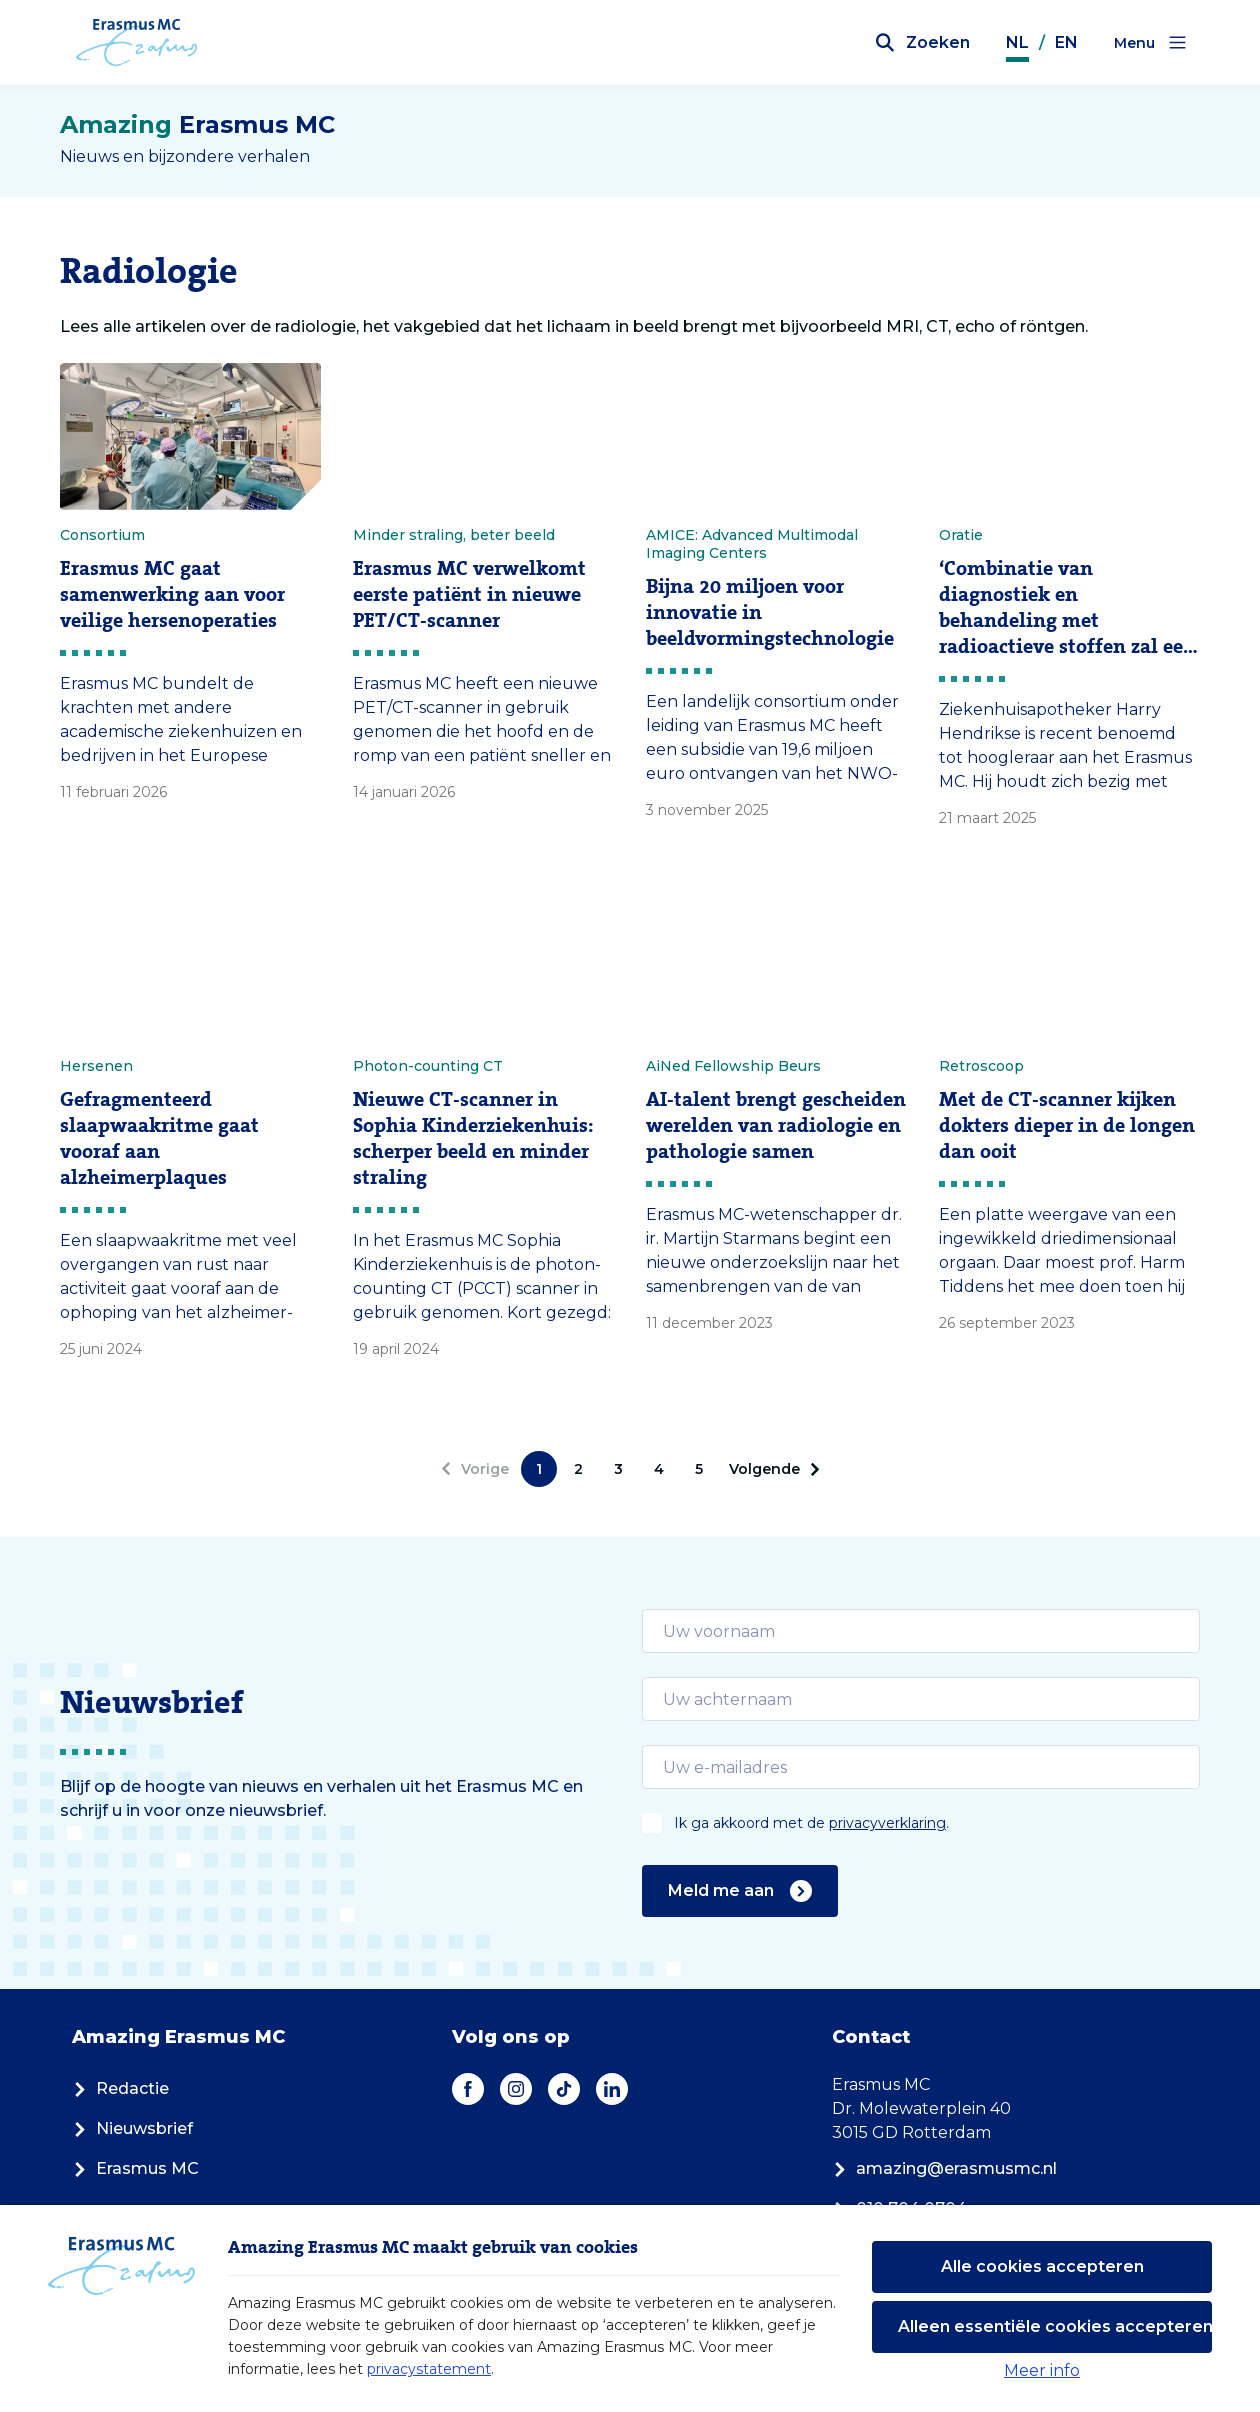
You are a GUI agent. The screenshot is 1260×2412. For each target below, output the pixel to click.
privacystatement (429, 2369)
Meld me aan (740, 1891)
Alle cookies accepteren (1042, 2266)
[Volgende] (771, 1469)
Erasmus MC (135, 2168)
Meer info (1042, 2370)
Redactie (120, 2088)
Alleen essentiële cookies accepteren (1055, 2326)
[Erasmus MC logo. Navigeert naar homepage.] (137, 43)
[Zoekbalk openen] (923, 43)
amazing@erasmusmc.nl (944, 2168)
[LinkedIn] (612, 2089)
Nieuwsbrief (132, 2128)
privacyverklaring (887, 1823)
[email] (921, 1631)
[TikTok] (564, 2089)
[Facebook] (468, 2089)
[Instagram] (516, 2089)
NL (1017, 42)
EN (1066, 42)
